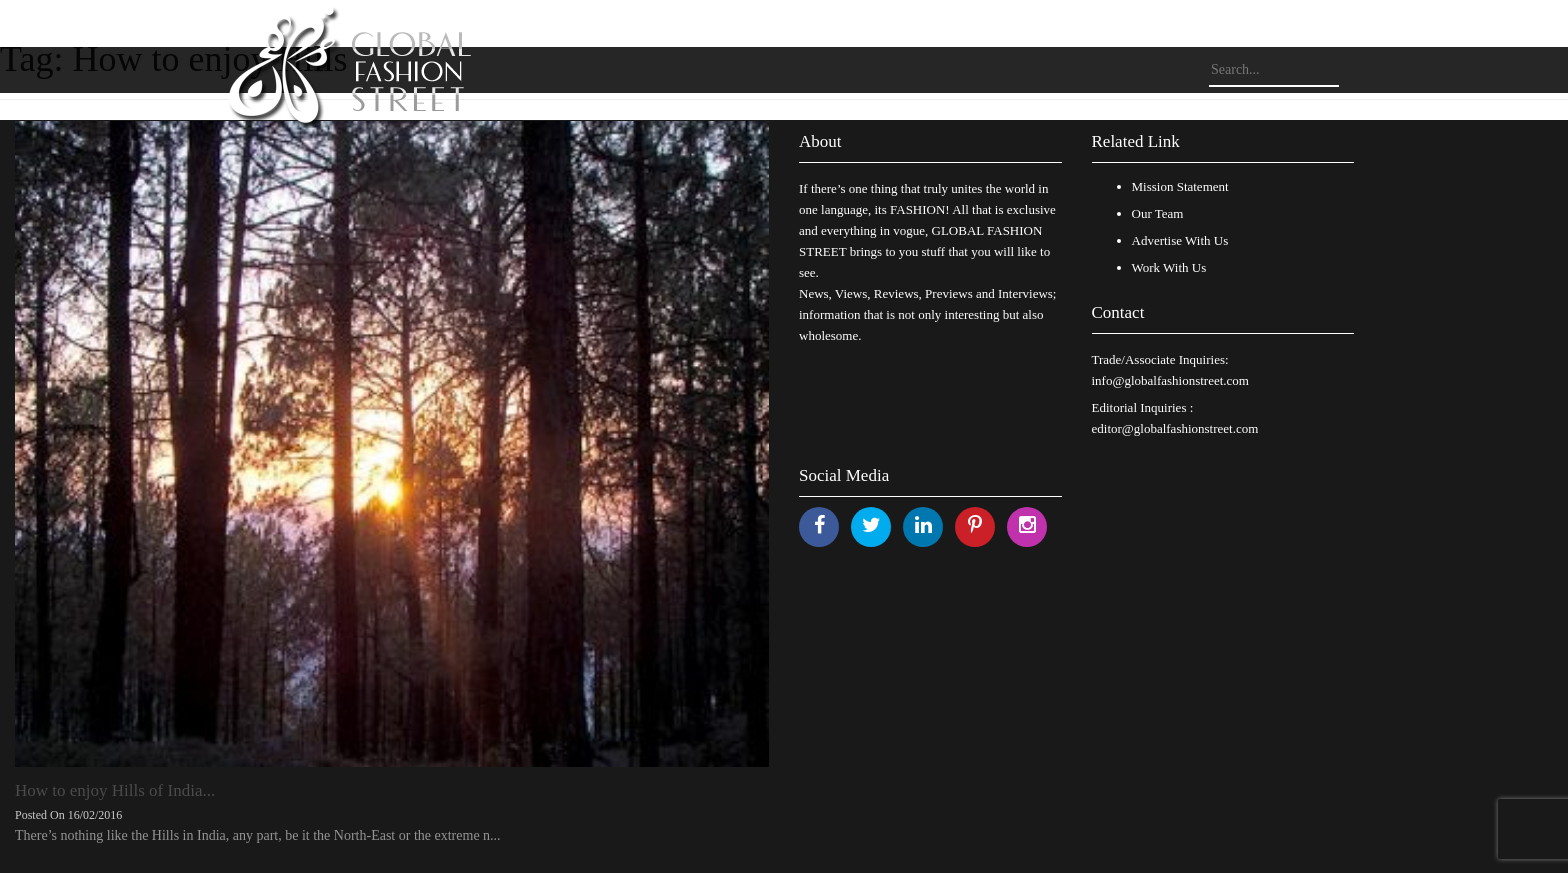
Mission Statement (1180, 186)
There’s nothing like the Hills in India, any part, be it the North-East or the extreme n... (258, 835)
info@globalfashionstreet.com (1170, 380)
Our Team (1158, 213)
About (820, 141)
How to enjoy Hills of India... (115, 790)
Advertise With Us (1180, 240)
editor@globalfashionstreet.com (1175, 428)
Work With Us (1169, 267)
